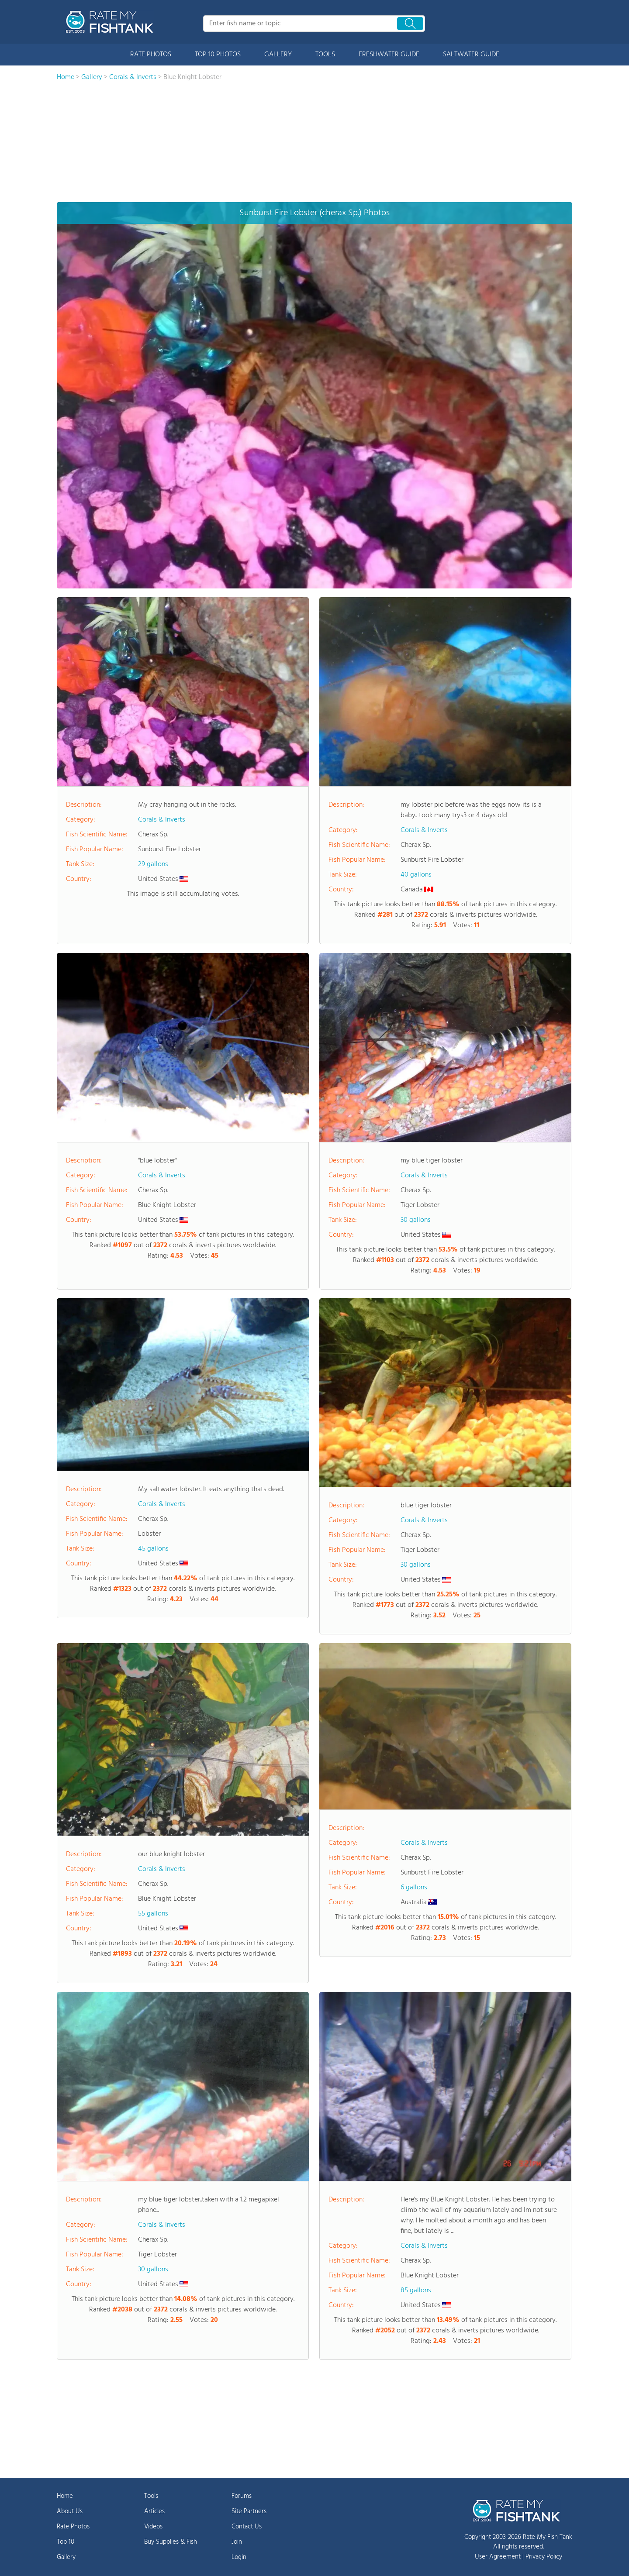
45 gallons (153, 1549)
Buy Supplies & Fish (170, 2542)
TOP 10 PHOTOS (218, 54)
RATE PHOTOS (150, 54)
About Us (70, 2511)
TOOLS (325, 54)
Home (65, 2496)
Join (237, 2542)
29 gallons (153, 864)
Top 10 (65, 2542)
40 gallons (416, 874)
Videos (153, 2526)
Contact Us (247, 2526)
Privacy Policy (543, 2557)
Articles (154, 2511)
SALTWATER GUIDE (471, 54)
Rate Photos (73, 2526)
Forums (242, 2496)
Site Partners (249, 2511)
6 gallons (414, 1887)
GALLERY (278, 54)
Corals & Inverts (161, 819)
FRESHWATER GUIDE (389, 54)
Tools (151, 2496)
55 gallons (153, 1913)
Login (239, 2557)
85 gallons (416, 2290)
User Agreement (498, 2557)
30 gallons (416, 1220)
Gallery (66, 2557)
